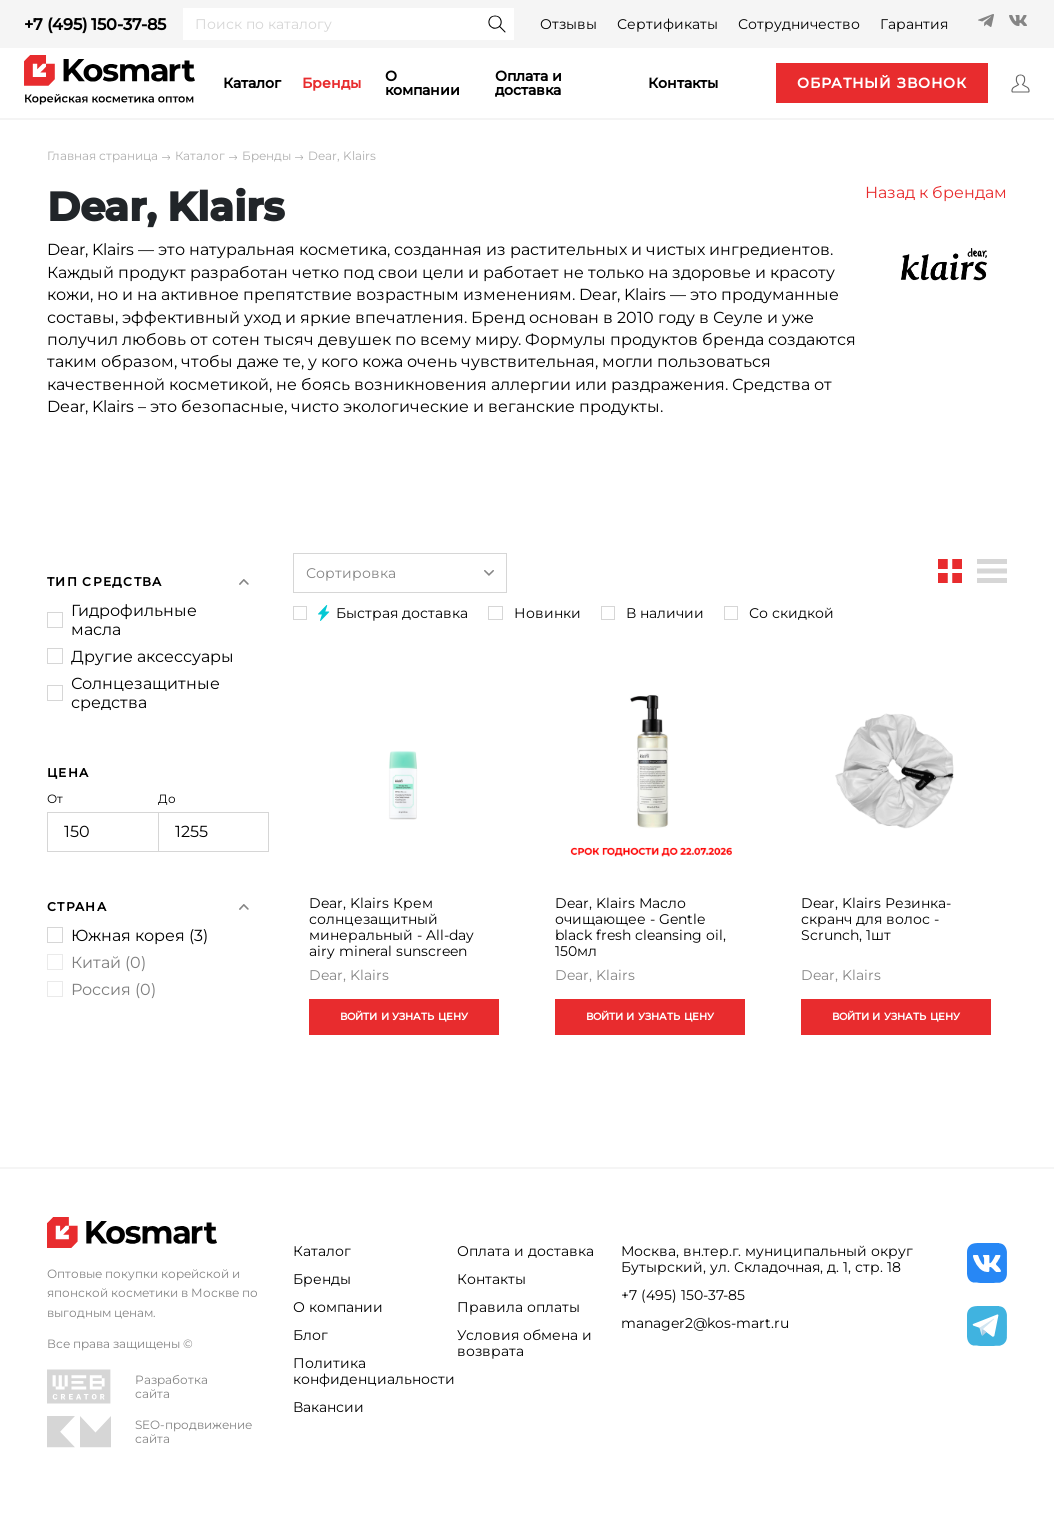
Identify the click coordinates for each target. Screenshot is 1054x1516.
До (213, 822)
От (102, 822)
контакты (683, 83)
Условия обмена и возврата (524, 1343)
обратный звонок (881, 83)
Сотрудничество (799, 24)
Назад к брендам (936, 192)
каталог (252, 83)
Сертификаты (667, 24)
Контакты (491, 1279)
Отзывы (568, 24)
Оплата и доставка (528, 83)
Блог (310, 1335)
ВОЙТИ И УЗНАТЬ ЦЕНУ (403, 1018)
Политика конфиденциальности (363, 1371)
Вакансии (328, 1407)
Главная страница (102, 155)
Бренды (331, 83)
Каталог (200, 155)
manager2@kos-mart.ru (705, 1323)
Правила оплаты (518, 1307)
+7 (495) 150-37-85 (95, 24)
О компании (422, 83)
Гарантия (914, 24)
